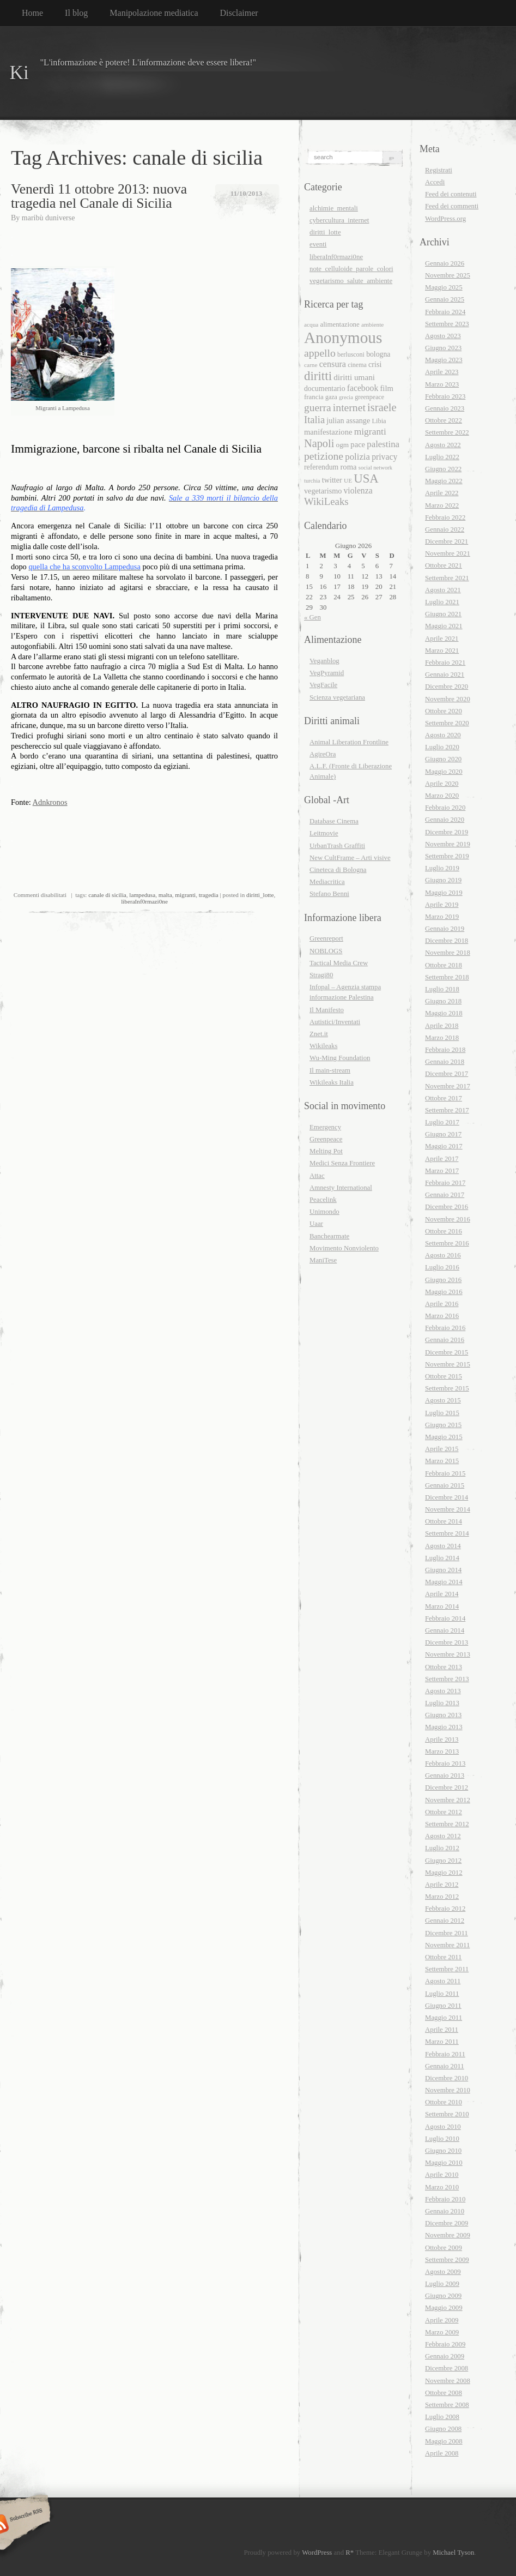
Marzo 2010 (442, 2187)
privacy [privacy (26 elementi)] (384, 456)
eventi (317, 244)
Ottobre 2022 (443, 420)
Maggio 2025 (444, 287)
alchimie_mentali (333, 208)
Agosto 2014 (443, 1546)
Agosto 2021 (443, 590)
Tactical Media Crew (338, 963)
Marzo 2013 (442, 1751)
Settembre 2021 (447, 578)
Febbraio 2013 (445, 1763)
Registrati (438, 170)
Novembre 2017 (447, 1086)
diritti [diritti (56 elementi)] (318, 376)
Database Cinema (334, 821)
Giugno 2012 (443, 1860)
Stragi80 (321, 975)
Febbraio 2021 (445, 662)
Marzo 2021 (442, 650)
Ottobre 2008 (443, 2393)
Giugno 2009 (443, 2296)
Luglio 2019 (442, 868)
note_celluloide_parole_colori (351, 269)
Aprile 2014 (442, 1594)
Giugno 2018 (443, 1001)
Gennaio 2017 (444, 1195)
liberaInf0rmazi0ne (144, 901)
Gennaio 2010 (444, 2211)
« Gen (312, 617)
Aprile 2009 (442, 2320)
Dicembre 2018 (446, 940)
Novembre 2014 (447, 1509)
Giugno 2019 (443, 880)
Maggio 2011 (443, 2017)
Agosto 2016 (443, 1255)
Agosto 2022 (443, 445)
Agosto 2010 (443, 2126)
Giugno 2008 (443, 2429)
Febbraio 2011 (445, 2054)
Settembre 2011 (447, 1969)
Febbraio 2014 (445, 1618)
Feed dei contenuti (451, 194)
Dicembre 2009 (446, 2223)
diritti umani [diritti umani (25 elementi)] (354, 377)
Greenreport (326, 938)
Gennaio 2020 (444, 819)
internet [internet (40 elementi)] (349, 407)
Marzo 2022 (442, 505)
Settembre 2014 (447, 1533)
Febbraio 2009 (445, 2344)
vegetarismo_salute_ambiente (350, 281)
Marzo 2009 (442, 2332)
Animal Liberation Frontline (348, 742)
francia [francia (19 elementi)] (314, 397)
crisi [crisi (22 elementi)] (374, 364)
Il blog (76, 12)
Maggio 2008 (444, 2441)
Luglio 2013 (442, 1703)
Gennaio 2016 (444, 1340)
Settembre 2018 (447, 977)
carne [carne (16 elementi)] (311, 365)
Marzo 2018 (442, 1038)
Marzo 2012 (442, 1896)
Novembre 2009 (447, 2235)
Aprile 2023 (442, 372)
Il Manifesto (326, 1010)
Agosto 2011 (442, 1981)
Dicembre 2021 (446, 541)
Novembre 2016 (447, 1219)
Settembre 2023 (447, 324)
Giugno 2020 (443, 759)
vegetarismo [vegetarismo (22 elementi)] (323, 490)
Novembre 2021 (447, 553)
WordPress (317, 2552)
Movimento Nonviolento (344, 1248)
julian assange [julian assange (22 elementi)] (348, 420)
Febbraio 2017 (445, 1183)
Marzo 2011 (442, 2041)
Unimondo (324, 1211)
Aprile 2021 (442, 638)
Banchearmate (329, 1236)
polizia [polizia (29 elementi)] (357, 457)
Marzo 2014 (442, 1606)
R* (349, 2552)
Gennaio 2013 (444, 1775)
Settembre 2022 (447, 432)
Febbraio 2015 (445, 1473)
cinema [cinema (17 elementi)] (357, 365)
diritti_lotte (260, 895)
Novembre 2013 (447, 1654)
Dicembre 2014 (446, 1497)
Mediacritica (327, 882)
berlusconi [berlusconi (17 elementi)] (351, 354)
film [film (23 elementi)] (386, 388)
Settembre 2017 (447, 1110)
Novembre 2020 (447, 699)
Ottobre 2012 (443, 1812)
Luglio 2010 (442, 2138)
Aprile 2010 (442, 2174)
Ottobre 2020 (443, 711)
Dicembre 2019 (446, 832)
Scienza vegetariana (337, 697)
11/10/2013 (246, 193)
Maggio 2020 (444, 771)
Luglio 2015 (442, 1413)
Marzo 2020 (442, 795)
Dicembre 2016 (446, 1207)
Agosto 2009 (443, 2272)
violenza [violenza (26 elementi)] (357, 490)
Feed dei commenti (451, 206)
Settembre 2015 (447, 1388)
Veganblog (324, 661)
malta (165, 895)
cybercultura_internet (339, 220)
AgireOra (322, 754)
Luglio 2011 (442, 1993)
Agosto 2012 (443, 1836)
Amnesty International (340, 1187)
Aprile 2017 (442, 1159)
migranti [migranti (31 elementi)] (370, 431)
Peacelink (323, 1199)
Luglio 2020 (442, 747)
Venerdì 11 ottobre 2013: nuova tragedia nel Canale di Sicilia (99, 196)
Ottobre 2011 (443, 1957)
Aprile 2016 (442, 1304)
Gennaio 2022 (444, 529)
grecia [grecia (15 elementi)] (346, 397)
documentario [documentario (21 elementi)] (324, 388)
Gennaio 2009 (444, 2356)
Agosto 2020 (443, 735)
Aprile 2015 (442, 1449)
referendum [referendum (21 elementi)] (321, 467)
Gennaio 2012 (444, 1920)
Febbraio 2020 (445, 807)
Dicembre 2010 (446, 2078)
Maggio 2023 (444, 360)
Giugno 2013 (443, 1715)
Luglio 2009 (442, 2284)
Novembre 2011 (447, 1945)
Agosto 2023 (443, 336)
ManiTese (323, 1260)
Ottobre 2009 (443, 2248)
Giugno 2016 (443, 1280)
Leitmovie (323, 833)
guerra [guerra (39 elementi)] (317, 407)
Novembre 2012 (447, 1800)
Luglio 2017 (442, 1122)
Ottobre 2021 (443, 565)
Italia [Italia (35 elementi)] (314, 419)
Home (32, 12)
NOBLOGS (325, 951)
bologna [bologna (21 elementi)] (378, 354)
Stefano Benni (329, 894)
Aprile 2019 (442, 904)
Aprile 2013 (442, 1739)
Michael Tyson (453, 2552)
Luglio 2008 (442, 2417)
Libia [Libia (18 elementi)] (379, 421)
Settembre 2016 (447, 1243)
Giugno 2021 (443, 614)
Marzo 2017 (442, 1171)
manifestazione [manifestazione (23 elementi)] (328, 432)
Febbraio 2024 (445, 312)
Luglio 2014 (442, 1558)
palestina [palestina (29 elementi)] (383, 444)
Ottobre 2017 (443, 1098)
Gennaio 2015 (444, 1485)
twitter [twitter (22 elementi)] (332, 480)
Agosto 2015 (443, 1400)
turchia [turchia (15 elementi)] (312, 481)
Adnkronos (50, 802)
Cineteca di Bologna (337, 870)
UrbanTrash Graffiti (337, 846)
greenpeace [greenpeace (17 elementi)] (369, 397)
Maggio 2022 (444, 481)
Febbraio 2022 (445, 517)
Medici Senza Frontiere (342, 1163)
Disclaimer (239, 12)
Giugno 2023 (443, 348)
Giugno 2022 (443, 469)
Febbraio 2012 (445, 1908)
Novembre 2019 (447, 844)
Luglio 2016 (442, 1267)
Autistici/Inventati (334, 1022)
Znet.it (318, 1034)
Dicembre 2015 (446, 1352)
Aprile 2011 (441, 2029)
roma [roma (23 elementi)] (349, 466)
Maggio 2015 (444, 1437)
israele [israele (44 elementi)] (382, 407)
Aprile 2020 (442, 783)
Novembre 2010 (447, 2090)
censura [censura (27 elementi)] (332, 364)
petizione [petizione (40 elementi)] (323, 456)
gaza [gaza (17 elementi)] (331, 397)
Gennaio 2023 (444, 408)
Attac (317, 1175)
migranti (185, 895)
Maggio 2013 (444, 1727)
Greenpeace (325, 1139)
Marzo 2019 (442, 916)
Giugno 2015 (443, 1425)
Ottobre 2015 (443, 1376)
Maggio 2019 (444, 892)
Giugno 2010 (443, 2150)
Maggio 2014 (444, 1582)
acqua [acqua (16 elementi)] (311, 324)
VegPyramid (326, 673)
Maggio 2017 (444, 1146)
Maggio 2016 (444, 1292)
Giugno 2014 (443, 1570)
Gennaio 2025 (444, 299)
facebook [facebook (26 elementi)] (363, 388)
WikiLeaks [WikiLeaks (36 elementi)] (326, 501)
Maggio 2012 (444, 1872)
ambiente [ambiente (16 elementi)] (372, 324)
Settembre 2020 (447, 723)
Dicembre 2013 (446, 1642)
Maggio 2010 (444, 2162)
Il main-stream (329, 1070)
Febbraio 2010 (445, 2199)
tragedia (208, 895)
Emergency (325, 1127)
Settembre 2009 (447, 2260)
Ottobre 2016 (443, 1231)
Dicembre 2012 (446, 1787)
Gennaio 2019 (444, 928)
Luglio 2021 (442, 602)
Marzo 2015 (442, 1461)
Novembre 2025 (447, 275)
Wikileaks (323, 1046)
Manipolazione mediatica (154, 12)
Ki (19, 72)
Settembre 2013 (447, 1679)
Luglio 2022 (442, 457)
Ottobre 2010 (443, 2102)
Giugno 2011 (443, 2005)
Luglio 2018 (442, 989)
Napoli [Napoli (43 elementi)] (319, 443)
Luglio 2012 (442, 1848)
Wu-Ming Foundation (339, 1058)
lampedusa (142, 895)
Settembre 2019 (447, 856)
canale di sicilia (107, 895)
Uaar (316, 1223)
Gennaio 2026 (444, 263)
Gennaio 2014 (444, 1630)
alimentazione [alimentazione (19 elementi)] (340, 324)
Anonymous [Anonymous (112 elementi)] (343, 337)
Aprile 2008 (442, 2453)
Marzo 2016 (442, 1316)
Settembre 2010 (447, 2114)
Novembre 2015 (447, 1364)
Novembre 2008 (447, 2381)
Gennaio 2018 (444, 1062)
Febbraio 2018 (445, 1050)
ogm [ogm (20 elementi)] (342, 445)
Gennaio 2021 (444, 674)
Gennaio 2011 (444, 2066)
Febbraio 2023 (445, 396)
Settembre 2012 (447, 1824)
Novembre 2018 (447, 952)
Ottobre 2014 (443, 1521)
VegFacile (323, 685)
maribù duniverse (48, 218)
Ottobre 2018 (443, 965)
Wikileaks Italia (331, 1082)
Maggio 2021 (444, 626)
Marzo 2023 (442, 384)
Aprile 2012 (442, 1884)
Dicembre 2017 (446, 1074)
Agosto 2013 (443, 1691)
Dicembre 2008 (446, 2368)
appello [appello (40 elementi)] (320, 353)
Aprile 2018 (442, 1026)
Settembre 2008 (447, 2405)
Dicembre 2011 (446, 1933)
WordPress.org (445, 218)
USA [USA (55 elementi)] (366, 478)
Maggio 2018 (444, 1013)
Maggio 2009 (444, 2308)
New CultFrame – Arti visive (350, 858)
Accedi (435, 182)
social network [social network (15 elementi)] (375, 468)
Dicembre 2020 (446, 686)
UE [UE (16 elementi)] (348, 480)
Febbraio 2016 (445, 1328)
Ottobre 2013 (443, 1667)
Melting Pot (326, 1151)
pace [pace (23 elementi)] (357, 444)
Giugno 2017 (443, 1134)
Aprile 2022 (442, 493)
